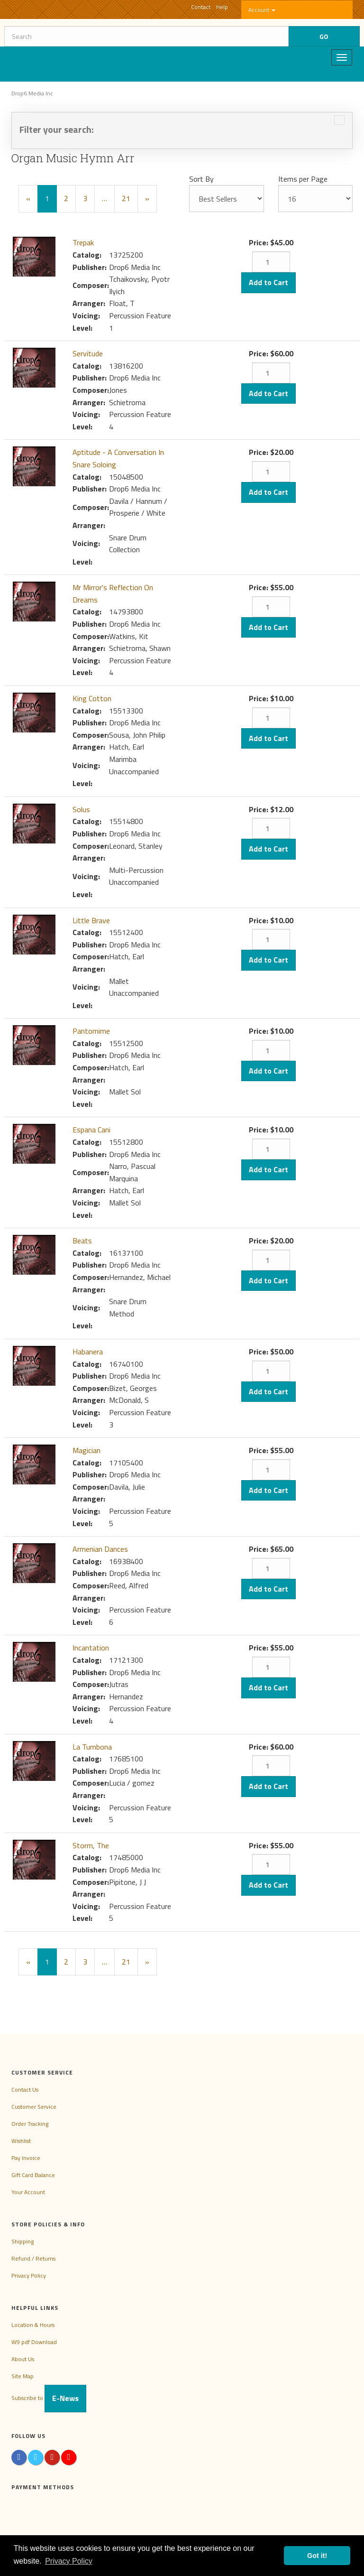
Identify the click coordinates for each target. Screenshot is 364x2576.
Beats (82, 1240)
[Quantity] (271, 261)
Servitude (88, 353)
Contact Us (24, 2089)
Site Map (22, 2376)
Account (261, 9)
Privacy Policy (28, 2275)
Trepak (83, 242)
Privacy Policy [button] (68, 2561)
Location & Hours (33, 2324)
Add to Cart (268, 282)
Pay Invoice (25, 2157)
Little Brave (91, 920)
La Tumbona (92, 1746)
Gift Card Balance (33, 2174)
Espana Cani (91, 1129)
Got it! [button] (317, 2555)
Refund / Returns (33, 2258)
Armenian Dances (100, 1549)
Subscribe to (48, 2397)
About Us (22, 2358)
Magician (86, 1450)
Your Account (28, 2191)
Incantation (91, 1647)
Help (222, 6)
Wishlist (21, 2140)
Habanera (88, 1351)
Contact (200, 6)
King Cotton (92, 698)
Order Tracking (29, 2123)
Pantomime (91, 1031)
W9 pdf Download (34, 2341)
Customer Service (33, 2106)
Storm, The (91, 1845)
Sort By (201, 179)
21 (126, 198)
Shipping (22, 2241)
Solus (81, 809)
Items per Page (303, 179)
